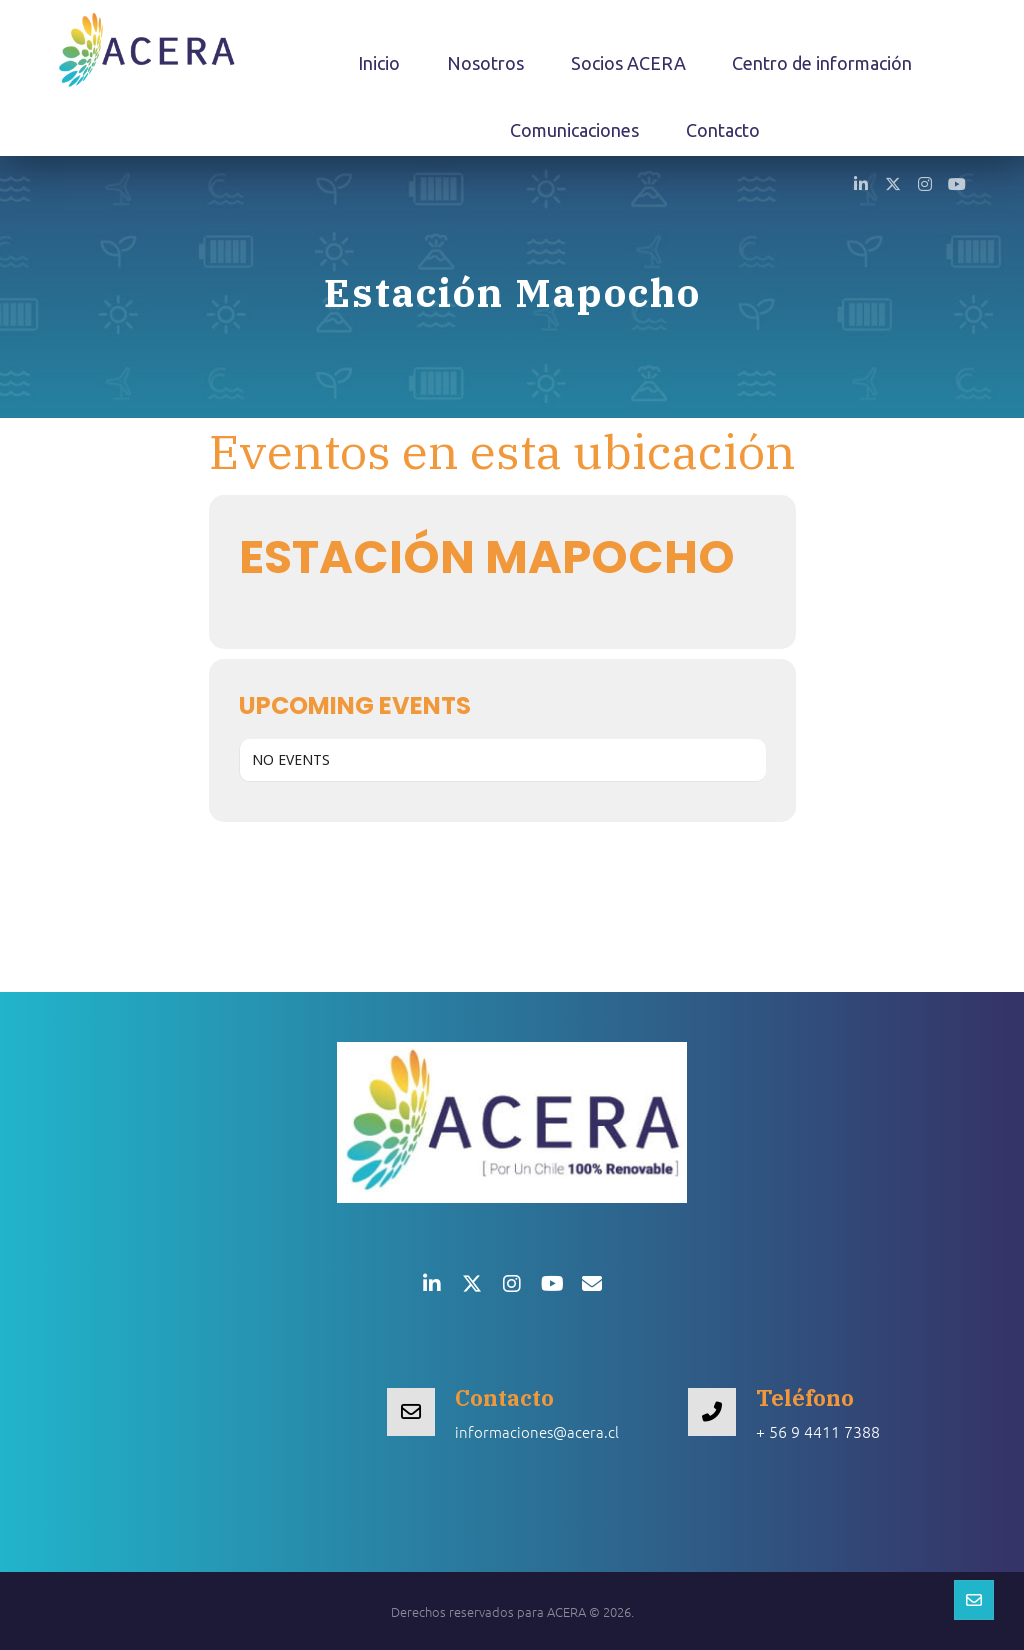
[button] (861, 183)
